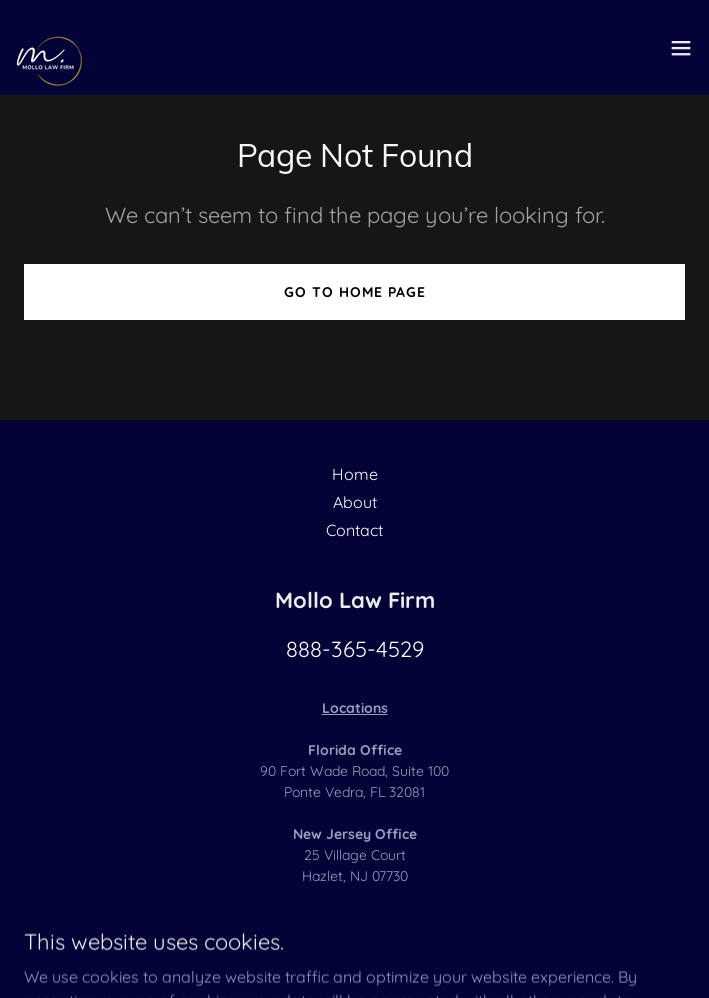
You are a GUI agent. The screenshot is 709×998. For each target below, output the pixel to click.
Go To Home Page (355, 292)
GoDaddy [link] (287, 947)
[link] (55, 47)
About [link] (355, 502)
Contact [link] (354, 530)
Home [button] (355, 474)
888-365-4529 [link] (355, 649)
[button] (681, 48)
